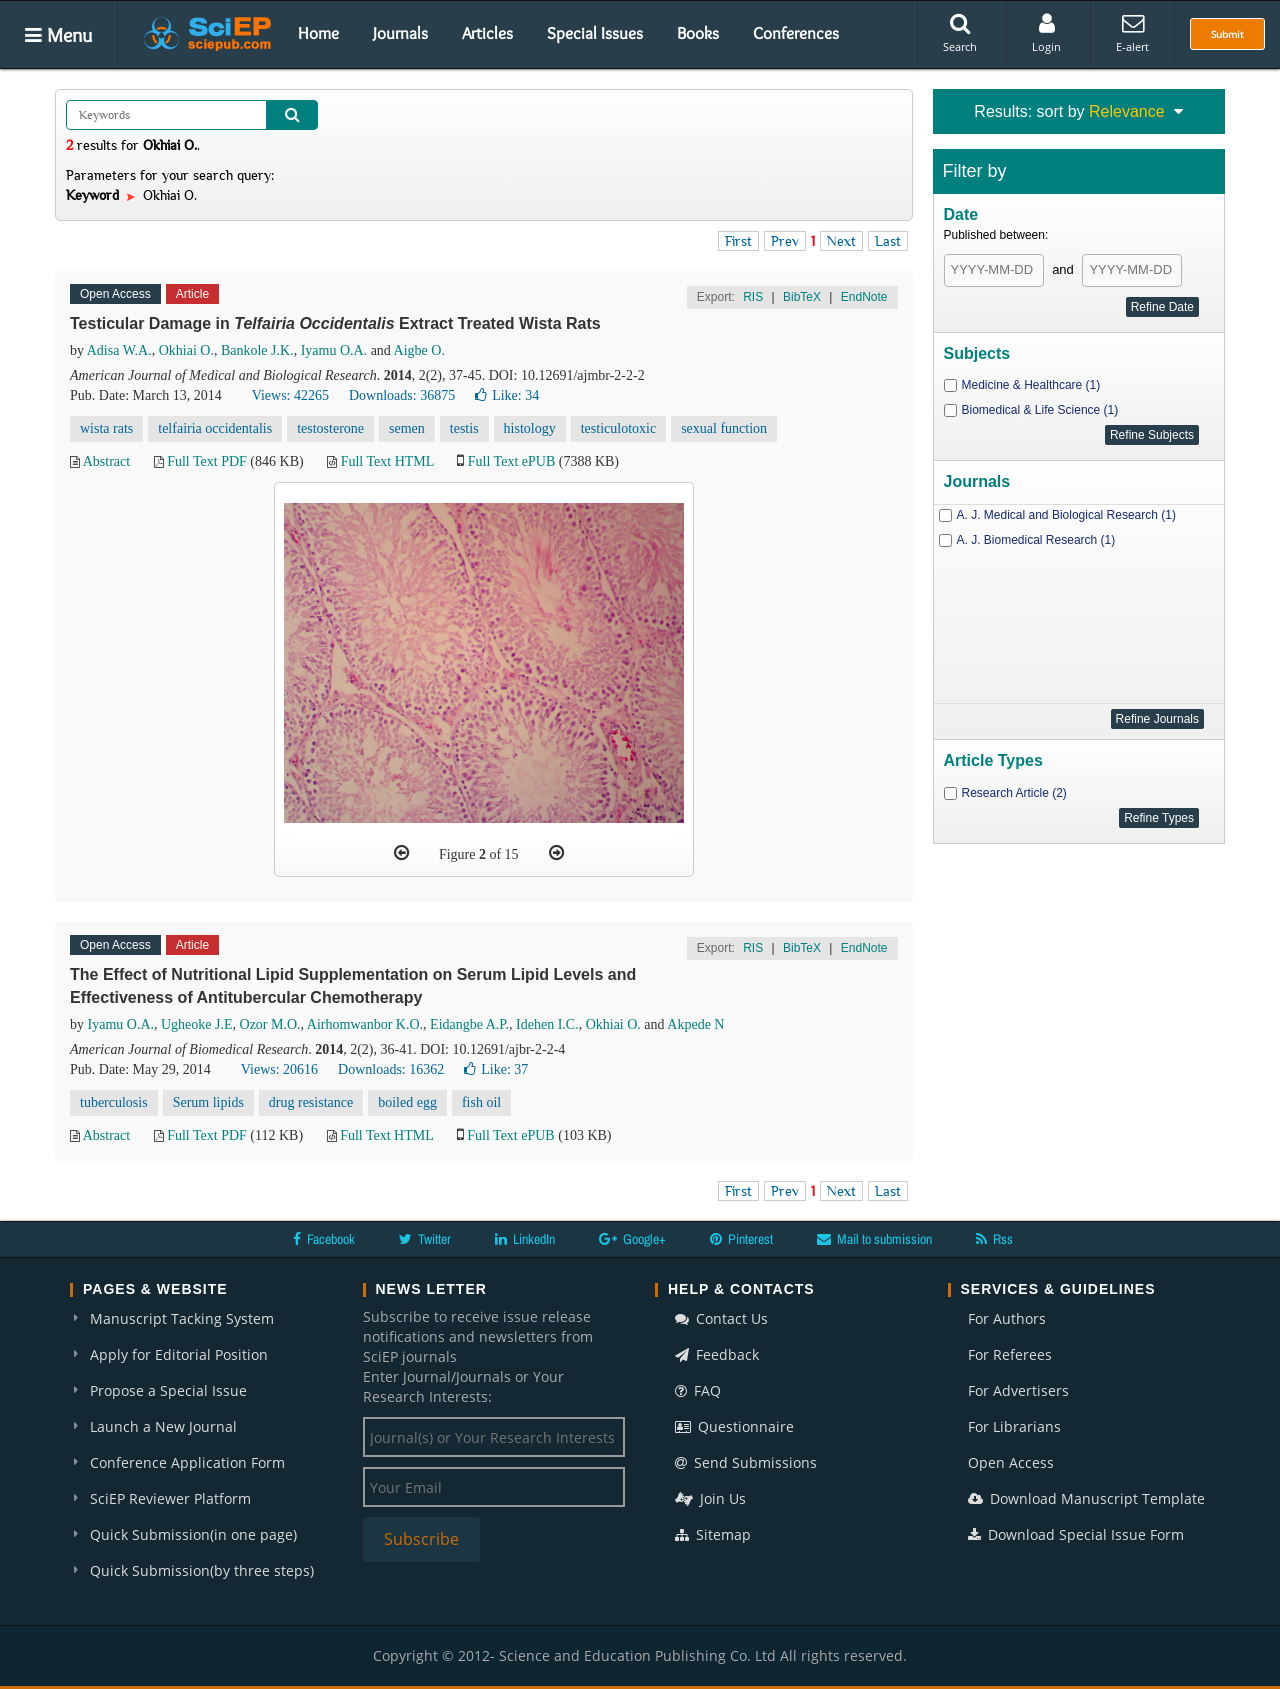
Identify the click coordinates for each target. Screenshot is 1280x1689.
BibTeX (802, 297)
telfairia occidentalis (215, 428)
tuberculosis (114, 1102)
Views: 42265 (290, 395)
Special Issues (595, 33)
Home (318, 33)
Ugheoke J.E (197, 1024)
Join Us (710, 1498)
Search (960, 33)
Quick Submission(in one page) (193, 1534)
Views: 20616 (279, 1069)
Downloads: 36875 (402, 395)
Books (698, 33)
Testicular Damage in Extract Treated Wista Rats (335, 323)
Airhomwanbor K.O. (365, 1024)
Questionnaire (734, 1426)
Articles (487, 33)
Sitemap (713, 1534)
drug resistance (311, 1102)
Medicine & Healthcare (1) (1031, 385)
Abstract (106, 461)
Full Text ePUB (511, 461)
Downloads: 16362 (391, 1069)
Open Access (1011, 1462)
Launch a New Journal (163, 1426)
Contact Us (721, 1318)
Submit (1227, 34)
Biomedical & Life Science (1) (1040, 410)
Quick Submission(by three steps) (202, 1570)
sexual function (724, 428)
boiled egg (407, 1102)
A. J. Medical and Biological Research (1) (1066, 515)
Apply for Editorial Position (179, 1354)
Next (841, 241)
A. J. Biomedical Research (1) (1036, 540)
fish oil (481, 1102)
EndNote (864, 297)
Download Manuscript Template (1086, 1498)
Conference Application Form (187, 1462)
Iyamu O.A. (334, 350)
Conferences (796, 33)
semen (407, 428)
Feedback (717, 1354)
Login (1046, 33)
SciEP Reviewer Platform (170, 1498)
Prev (785, 241)
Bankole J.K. (257, 350)
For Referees (1010, 1354)
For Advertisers (1018, 1390)
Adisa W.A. (119, 350)
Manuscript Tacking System (182, 1318)
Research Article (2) (1014, 793)
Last (888, 241)
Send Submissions (746, 1462)
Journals (400, 33)
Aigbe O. (419, 350)
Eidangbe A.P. (469, 1024)
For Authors (1007, 1318)
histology (530, 428)
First (738, 241)
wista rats (106, 428)
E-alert (1132, 33)
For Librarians (1014, 1426)
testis (464, 428)
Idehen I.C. (547, 1024)
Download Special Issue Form (1076, 1534)
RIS (753, 297)
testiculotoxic (618, 428)
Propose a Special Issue (168, 1390)
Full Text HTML (387, 461)
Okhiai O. (186, 350)
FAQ (698, 1390)
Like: (507, 395)
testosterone (330, 428)
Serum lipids (208, 1102)
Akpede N (695, 1024)
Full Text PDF (207, 461)
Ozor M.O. (270, 1024)
